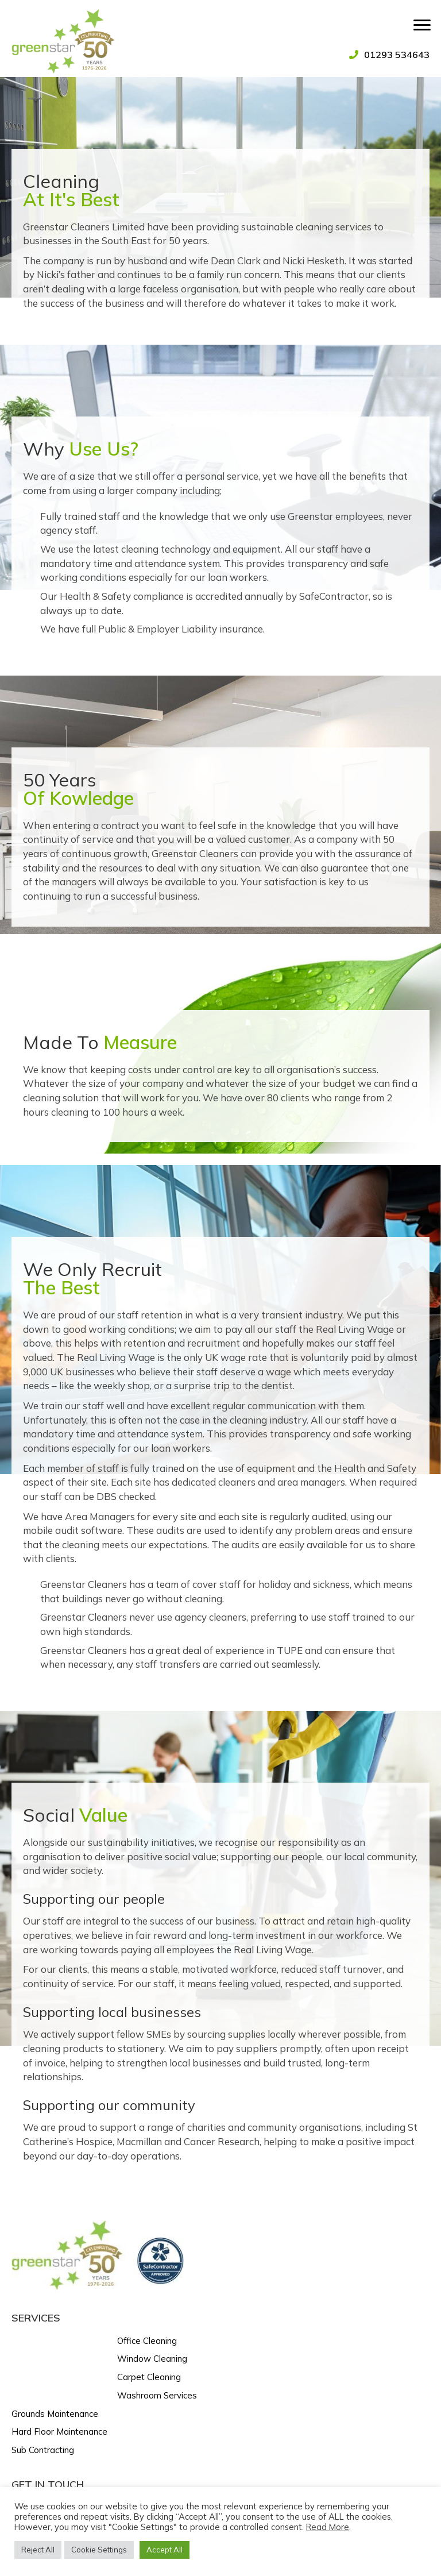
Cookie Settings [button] (99, 2549)
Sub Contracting (42, 2449)
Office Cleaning (147, 2340)
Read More (327, 2527)
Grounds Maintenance (54, 2413)
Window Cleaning (152, 2358)
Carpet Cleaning (149, 2376)
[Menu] (422, 25)
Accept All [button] (164, 2549)
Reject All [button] (38, 2549)
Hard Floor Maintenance (59, 2431)
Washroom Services (157, 2395)
